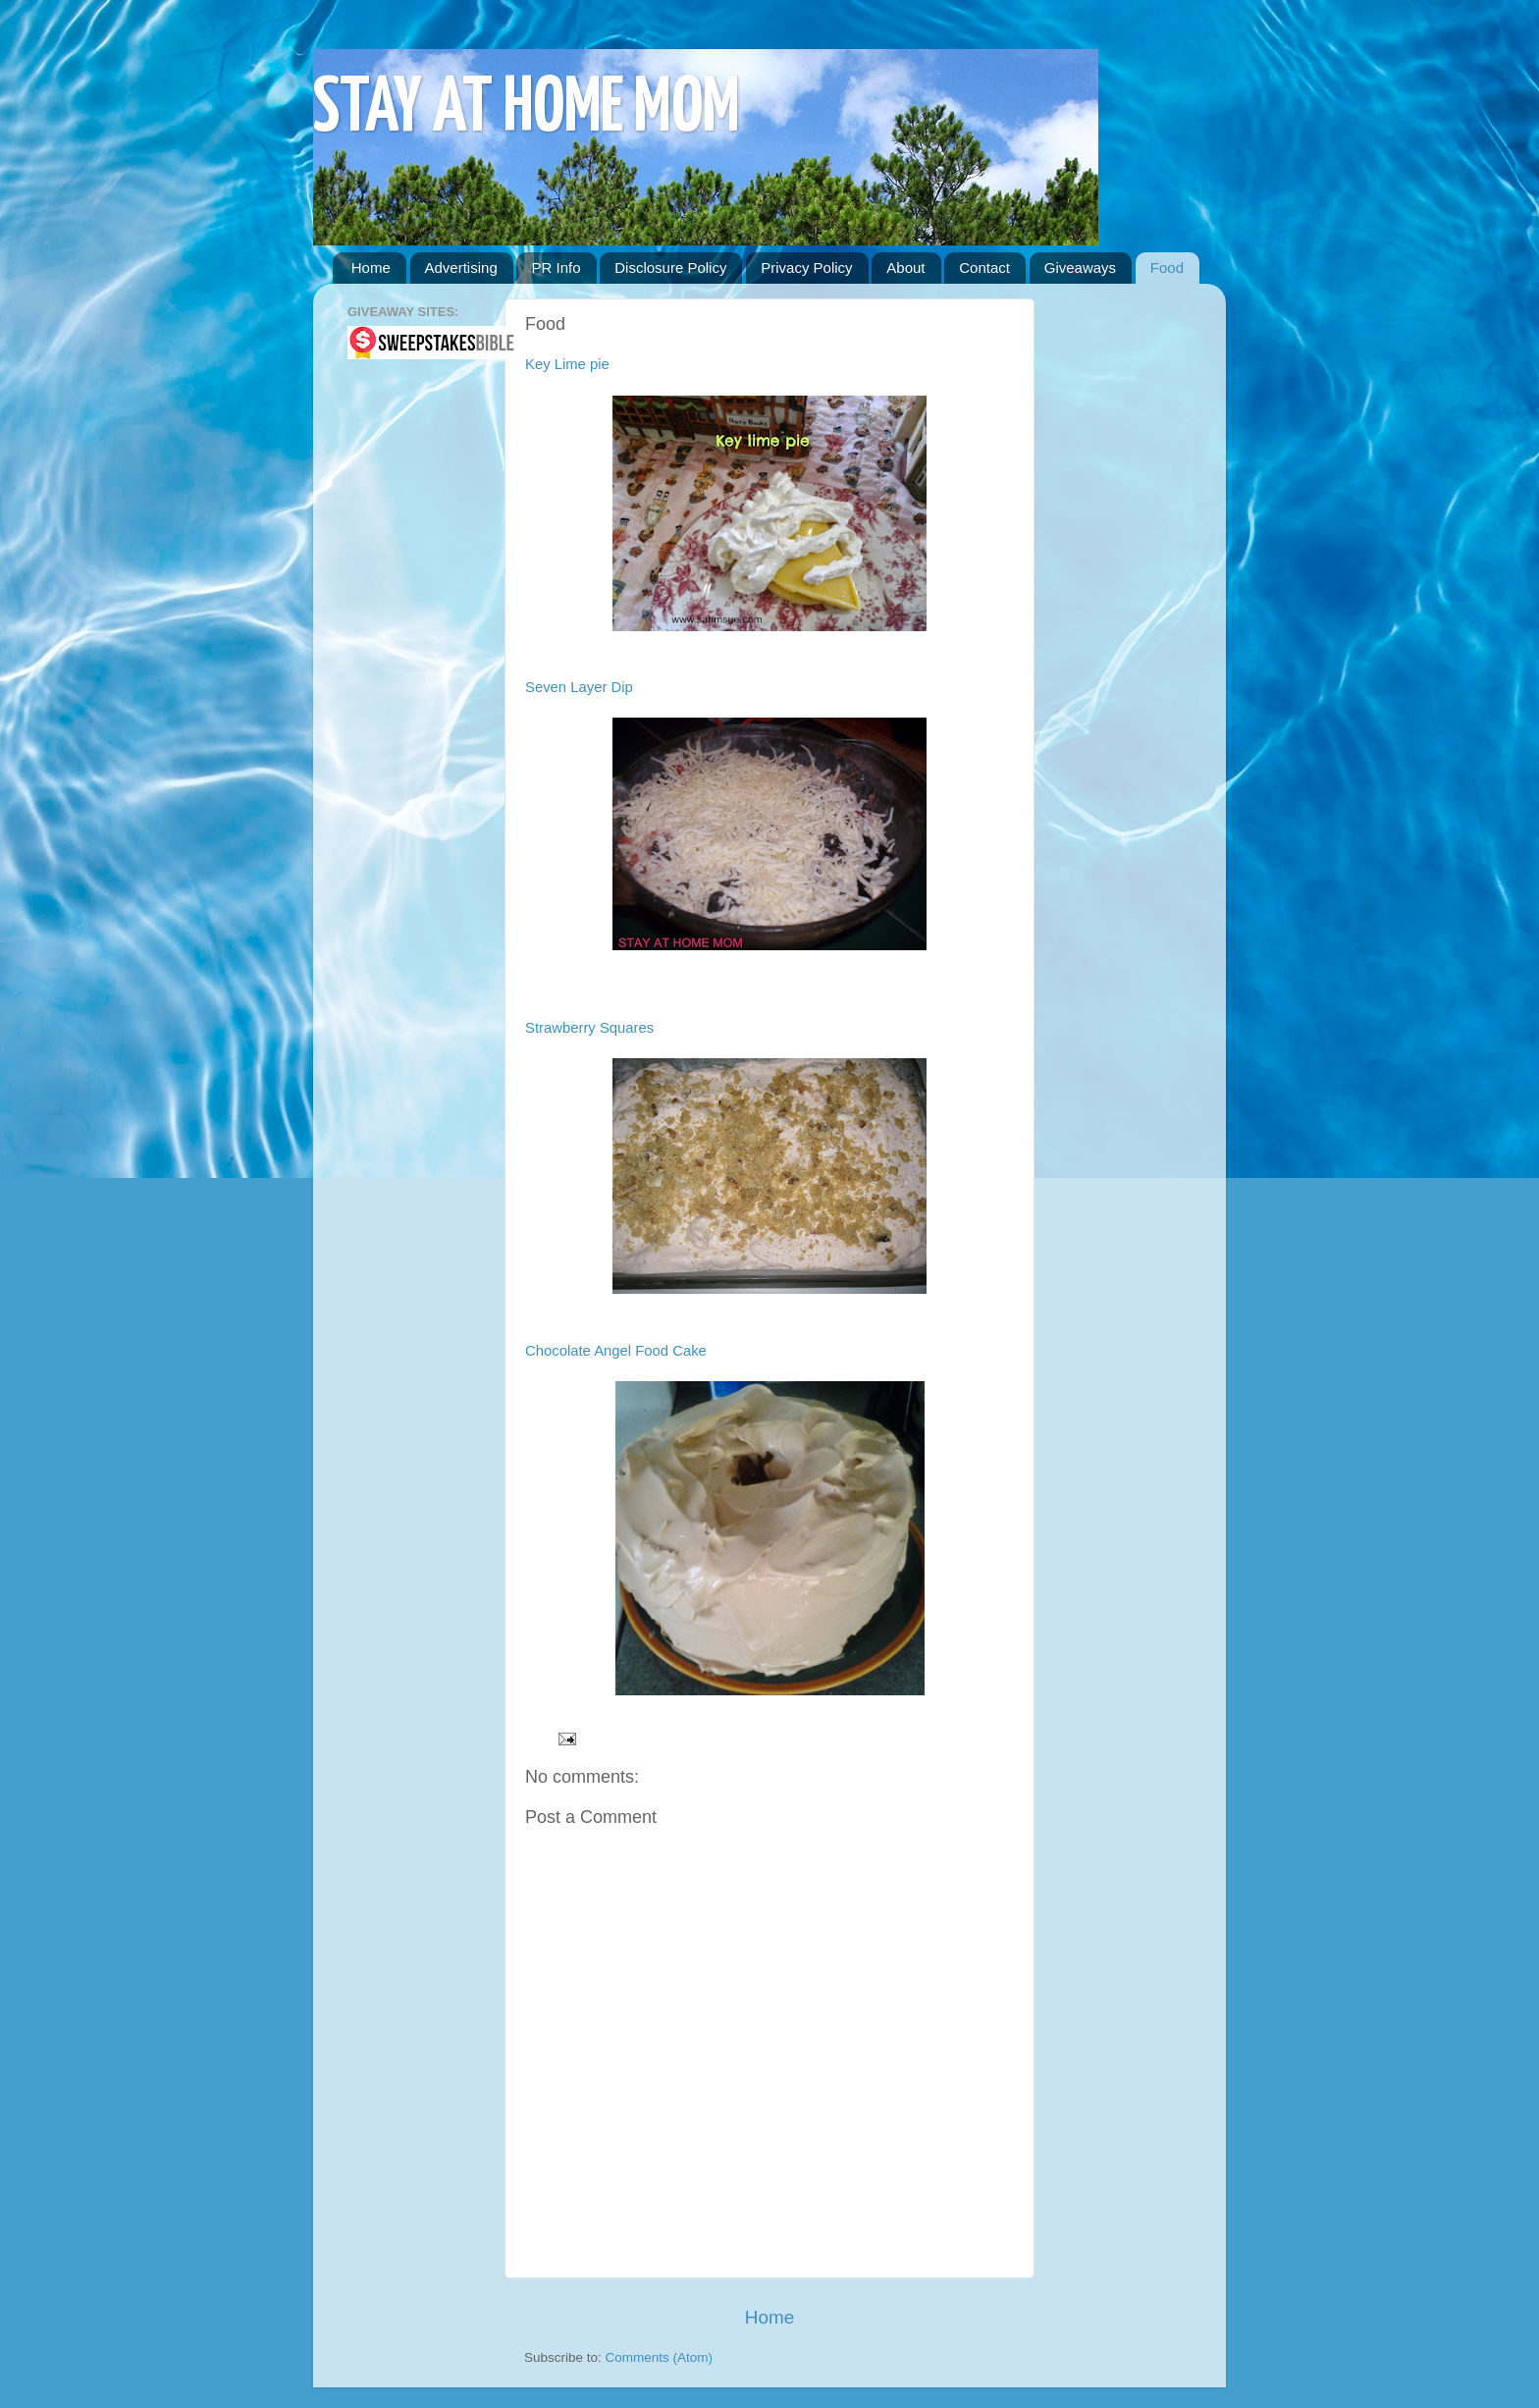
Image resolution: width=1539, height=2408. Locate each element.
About (905, 267)
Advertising (461, 267)
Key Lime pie (567, 364)
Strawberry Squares (589, 1028)
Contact (984, 267)
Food (1167, 267)
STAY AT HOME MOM (526, 109)
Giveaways (1080, 267)
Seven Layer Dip (579, 687)
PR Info (555, 267)
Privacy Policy (806, 267)
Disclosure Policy (670, 267)
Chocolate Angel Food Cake (616, 1351)
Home (371, 267)
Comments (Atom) (660, 2357)
